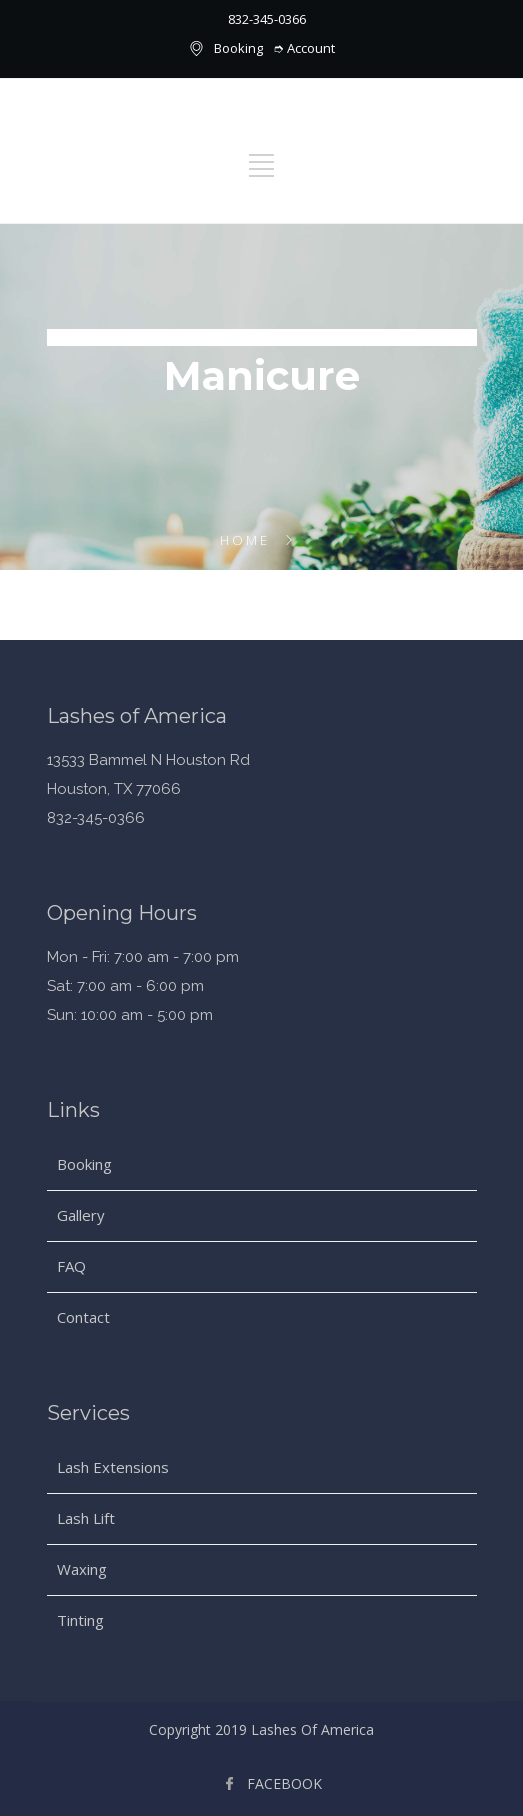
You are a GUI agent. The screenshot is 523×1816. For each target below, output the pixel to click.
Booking (238, 48)
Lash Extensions (113, 1467)
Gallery (81, 1215)
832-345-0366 (267, 19)
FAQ (71, 1266)
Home (245, 540)
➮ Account (304, 48)
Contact (83, 1317)
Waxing (82, 1569)
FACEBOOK (284, 1783)
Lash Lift (86, 1518)
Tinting (80, 1620)
